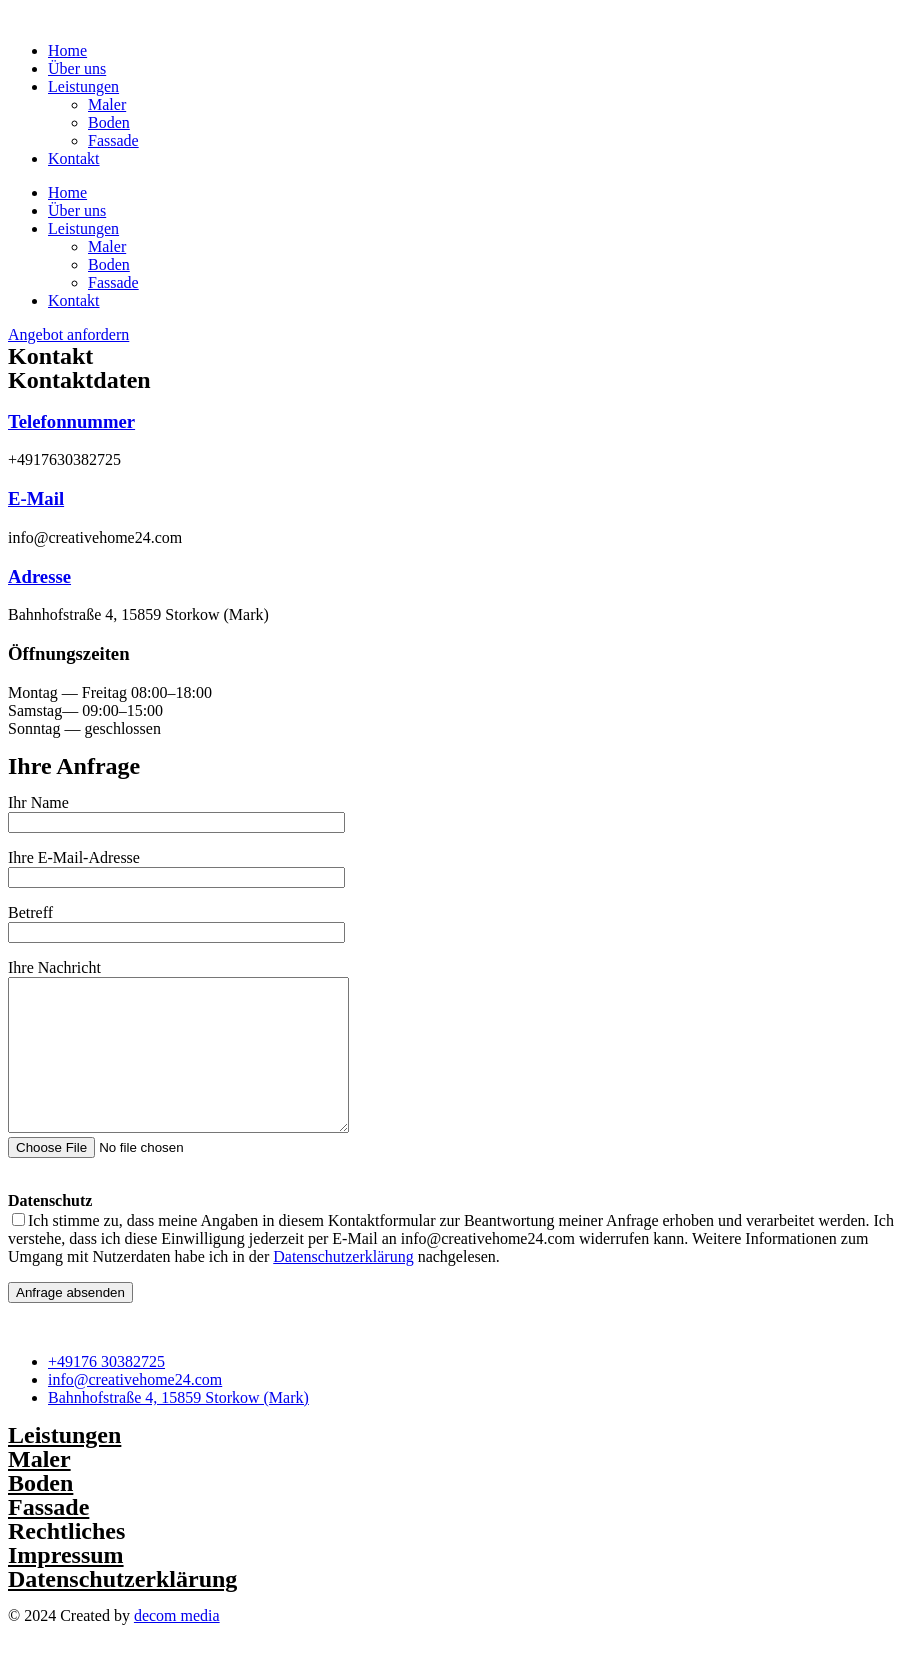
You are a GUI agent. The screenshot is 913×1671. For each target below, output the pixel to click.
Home (67, 50)
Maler (107, 104)
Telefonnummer (71, 421)
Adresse (39, 576)
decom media (177, 1645)
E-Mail (36, 498)
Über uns (77, 68)
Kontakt (74, 158)
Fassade (113, 140)
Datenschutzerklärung (343, 1286)
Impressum (66, 1585)
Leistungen (83, 86)
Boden (109, 122)
